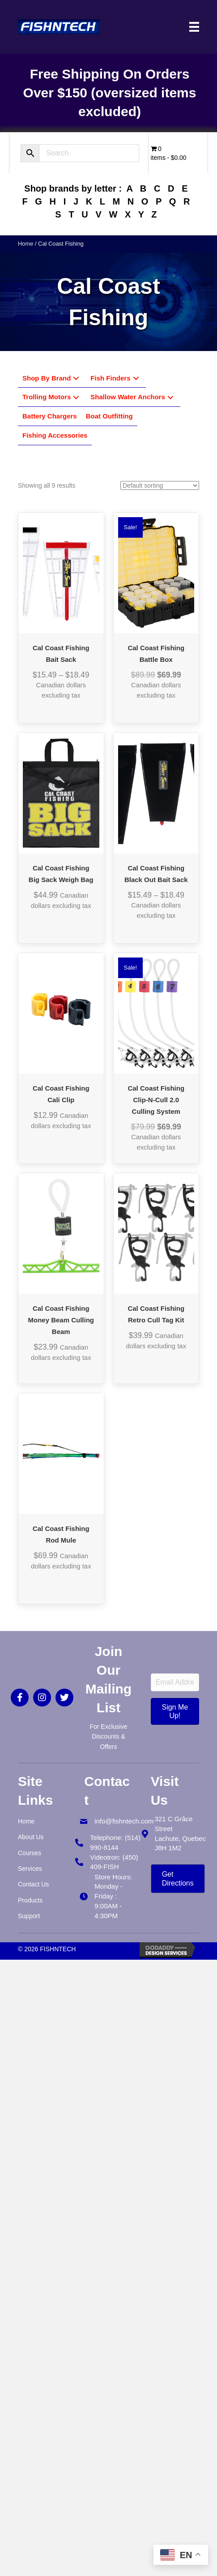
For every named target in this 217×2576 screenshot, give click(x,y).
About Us (31, 1836)
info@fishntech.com (123, 1821)
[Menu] (194, 26)
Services (30, 1868)
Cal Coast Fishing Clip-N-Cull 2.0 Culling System (156, 1099)
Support (29, 1915)
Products (30, 1900)
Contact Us (33, 1884)
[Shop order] (159, 485)
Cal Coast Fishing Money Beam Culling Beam (61, 1320)
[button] (76, 378)
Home (25, 243)
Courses (29, 1853)
